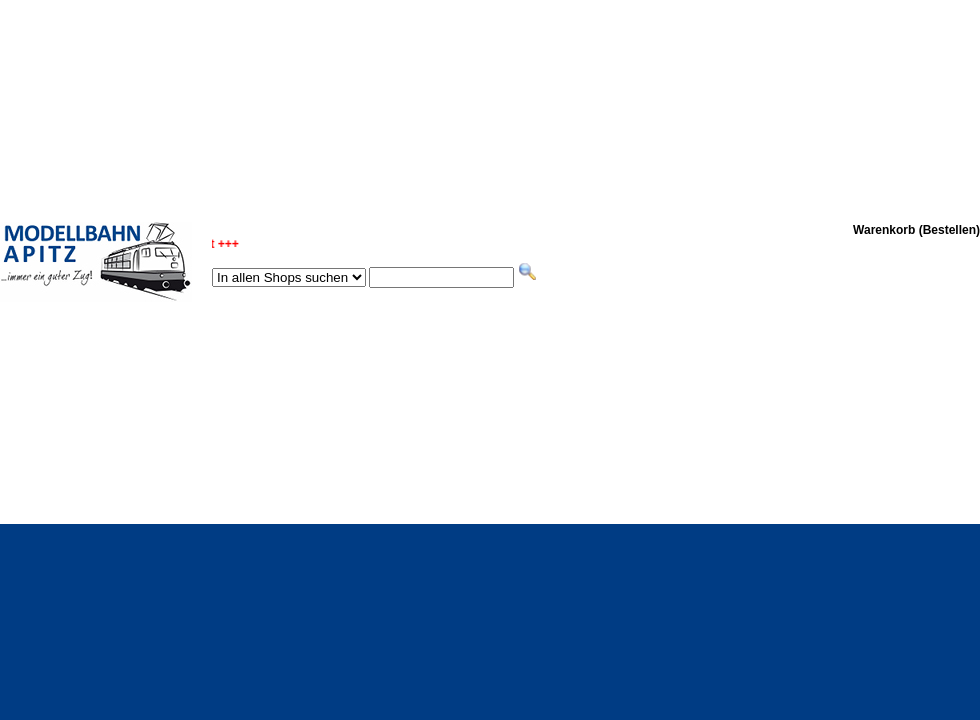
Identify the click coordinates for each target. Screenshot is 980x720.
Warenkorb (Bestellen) (916, 230)
